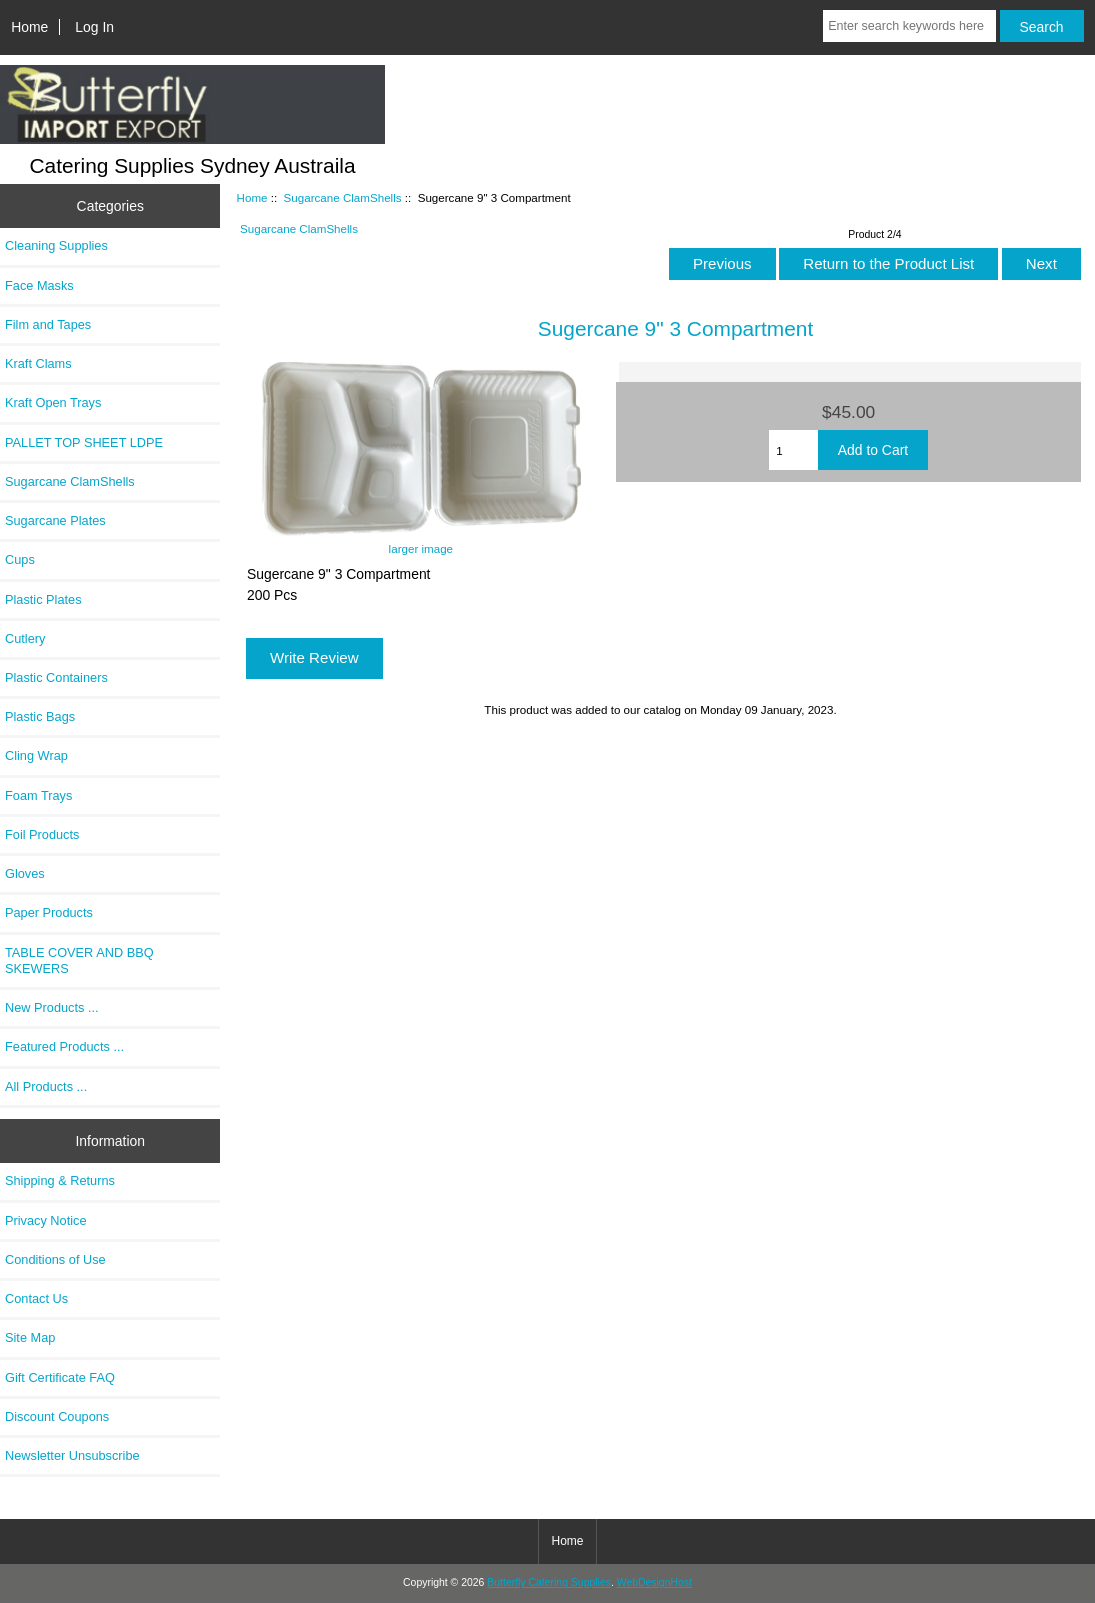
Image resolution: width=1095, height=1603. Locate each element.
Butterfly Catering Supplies (549, 1582)
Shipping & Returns (60, 1180)
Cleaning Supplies (56, 245)
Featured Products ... (64, 1046)
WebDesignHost (654, 1582)
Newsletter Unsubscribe (72, 1455)
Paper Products (49, 912)
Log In (94, 27)
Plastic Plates (43, 599)
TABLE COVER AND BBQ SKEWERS (79, 960)
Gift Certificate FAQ (60, 1377)
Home (29, 27)
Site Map (30, 1337)
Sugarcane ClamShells (343, 197)
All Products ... (46, 1086)
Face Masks (39, 285)
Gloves (25, 873)
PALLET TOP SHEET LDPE (84, 442)
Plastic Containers (56, 677)
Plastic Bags (40, 716)
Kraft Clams (38, 363)
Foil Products (42, 834)
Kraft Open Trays (53, 402)
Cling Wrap (36, 755)
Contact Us (36, 1298)
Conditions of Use (55, 1259)
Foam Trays (38, 795)
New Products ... (52, 1007)
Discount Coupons (57, 1416)
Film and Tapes (48, 324)
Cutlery (25, 638)
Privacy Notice (45, 1220)
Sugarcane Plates (55, 520)
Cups (20, 559)
